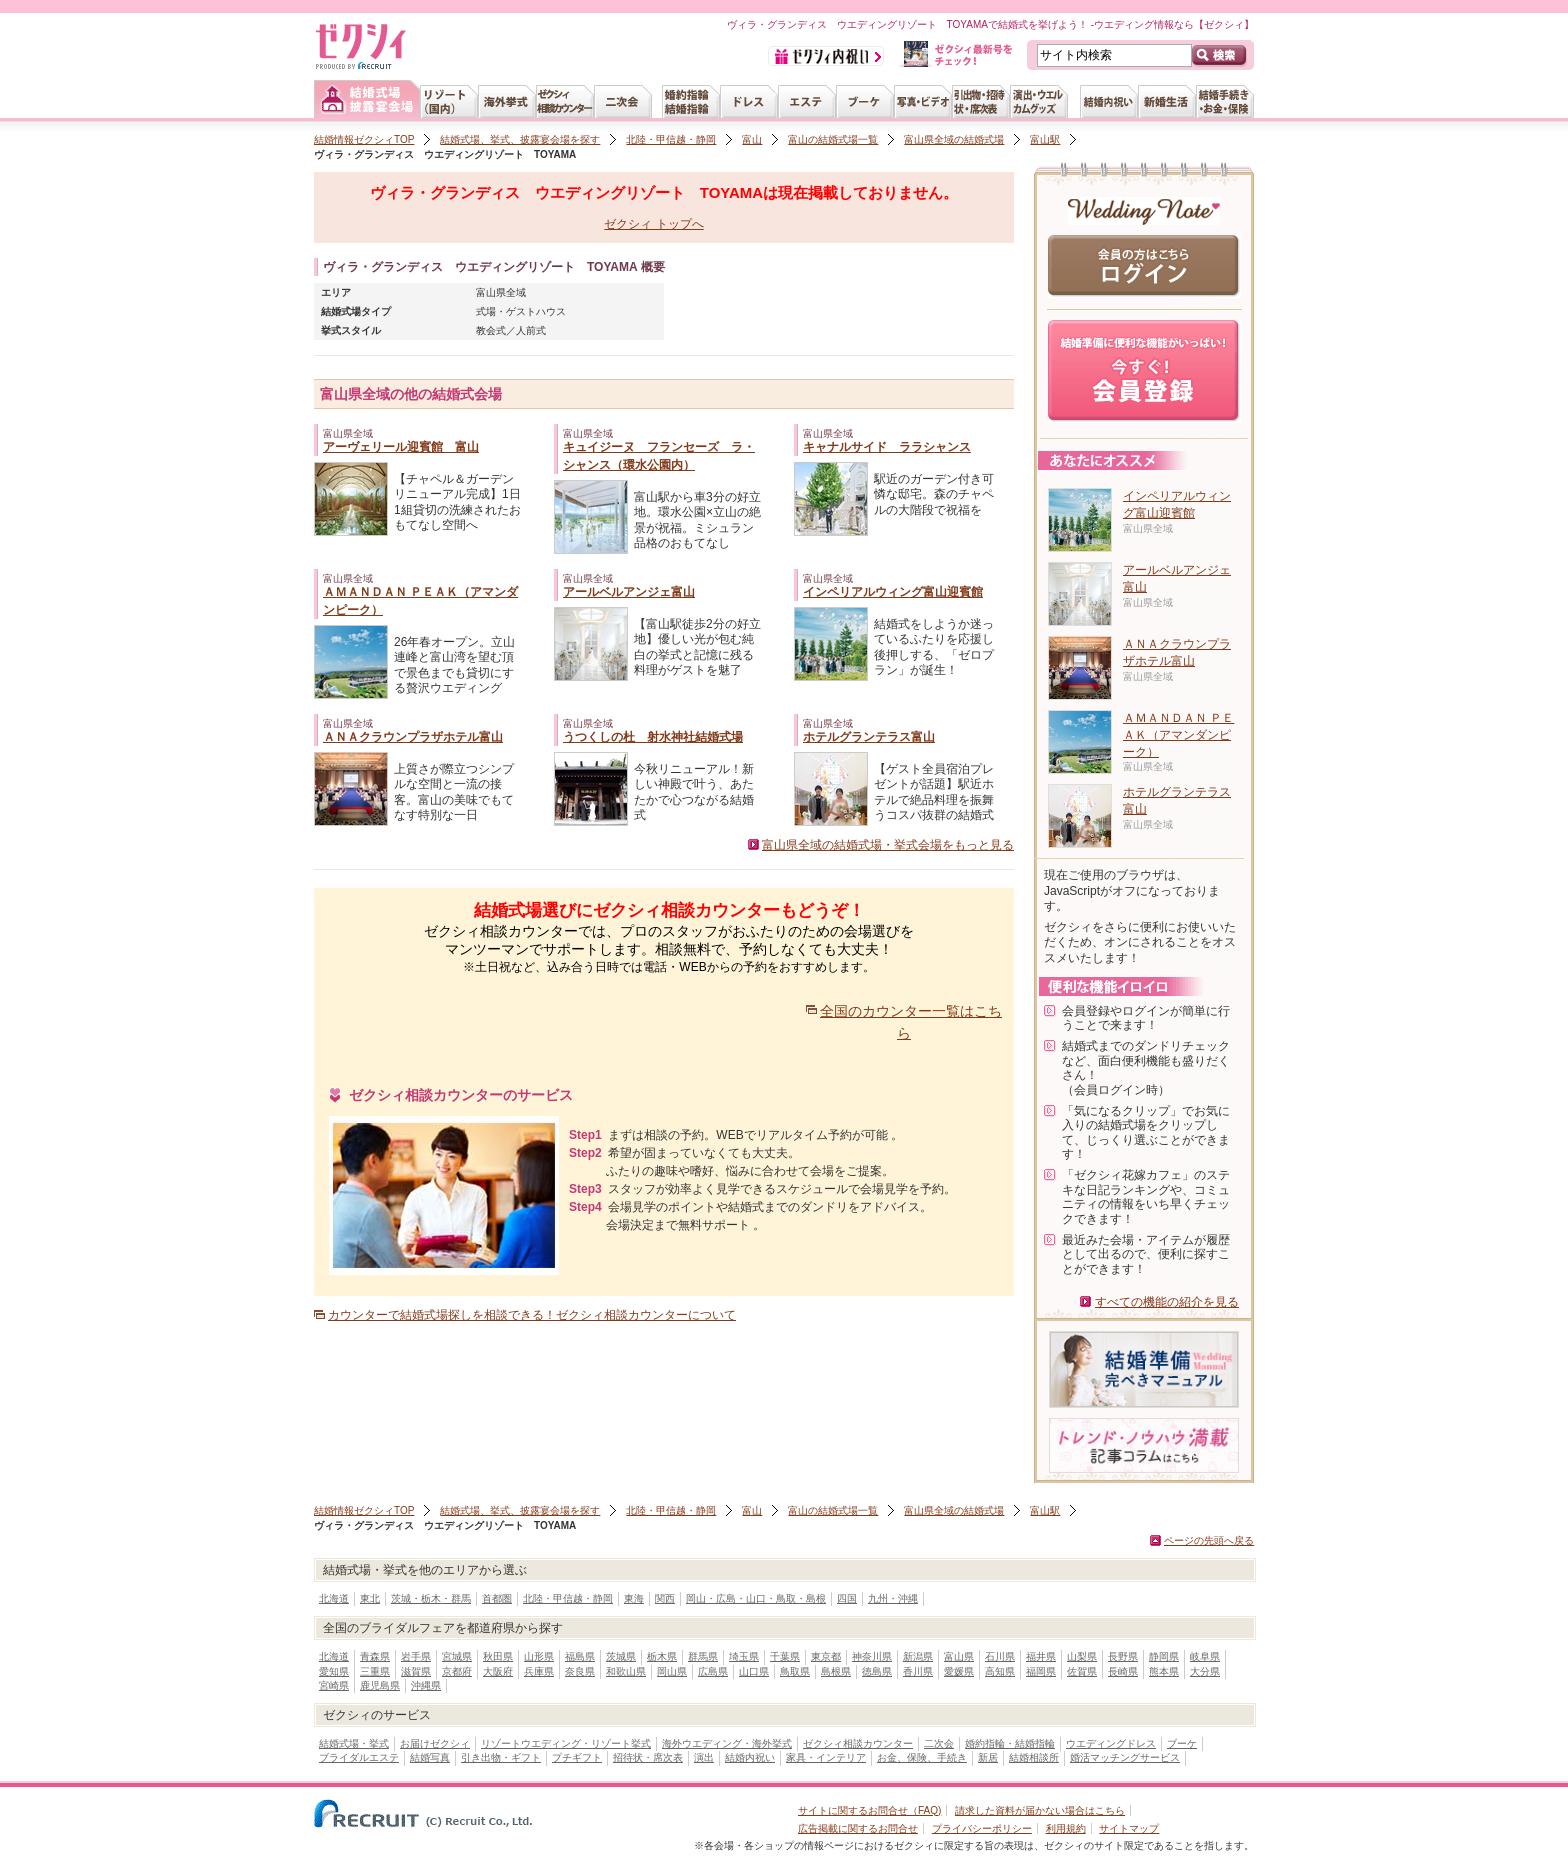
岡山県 (672, 1671)
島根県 (836, 1671)
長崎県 (1123, 1671)
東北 (370, 1598)
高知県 (1000, 1671)
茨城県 (621, 1656)
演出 (704, 1757)
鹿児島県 (380, 1685)
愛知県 (334, 1671)
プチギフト (577, 1757)
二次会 (939, 1743)
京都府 (457, 1671)
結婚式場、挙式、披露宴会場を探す (520, 139)
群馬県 (703, 1656)
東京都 (826, 1656)
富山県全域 (501, 292)
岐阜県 (1205, 1656)
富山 (752, 139)
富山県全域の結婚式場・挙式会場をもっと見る (888, 845)
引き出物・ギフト (501, 1757)
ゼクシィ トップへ (653, 224)
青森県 (375, 1656)
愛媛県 (959, 1671)
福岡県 (1041, 1671)
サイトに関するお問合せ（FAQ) (869, 1810)
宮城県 (457, 1656)
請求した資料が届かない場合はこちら (1040, 1810)
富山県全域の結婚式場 (954, 139)
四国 (847, 1598)
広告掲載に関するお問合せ (858, 1828)
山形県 (539, 1656)
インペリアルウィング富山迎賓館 (893, 592)
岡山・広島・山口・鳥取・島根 (756, 1598)
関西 (665, 1598)
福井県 (1041, 1656)
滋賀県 (416, 1671)
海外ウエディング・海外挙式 (727, 1743)
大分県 (1205, 1671)
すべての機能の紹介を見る (1167, 1302)
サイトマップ (1129, 1828)
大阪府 (498, 1671)
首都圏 (497, 1598)
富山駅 (1045, 139)
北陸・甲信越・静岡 (671, 139)
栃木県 (662, 1656)
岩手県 (416, 1656)
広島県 (713, 1671)
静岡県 (1164, 1656)
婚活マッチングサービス (1125, 1757)
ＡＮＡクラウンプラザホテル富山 (413, 737)
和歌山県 (626, 1671)
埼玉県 (744, 1656)
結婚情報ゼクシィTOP (364, 139)
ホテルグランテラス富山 (869, 737)
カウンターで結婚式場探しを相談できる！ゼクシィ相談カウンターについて (532, 1315)
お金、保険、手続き (922, 1757)
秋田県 (498, 1656)
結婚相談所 (1034, 1757)
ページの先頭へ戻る (1209, 1540)
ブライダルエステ (359, 1757)
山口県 (754, 1671)
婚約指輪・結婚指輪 (1010, 1743)
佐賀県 (1082, 1671)
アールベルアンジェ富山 (629, 592)
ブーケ (1182, 1743)
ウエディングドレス (1111, 1743)
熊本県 (1164, 1671)
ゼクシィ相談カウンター (858, 1743)
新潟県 (918, 1656)
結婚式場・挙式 (354, 1743)
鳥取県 (795, 1671)
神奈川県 (872, 1656)
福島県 (580, 1656)
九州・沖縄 (893, 1598)
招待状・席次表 (648, 1757)
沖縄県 (426, 1685)
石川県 (1000, 1656)
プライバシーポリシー (982, 1828)
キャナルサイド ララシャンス (887, 447)
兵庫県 (539, 1671)
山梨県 (1082, 1656)
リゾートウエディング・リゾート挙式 (566, 1743)
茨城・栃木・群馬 (431, 1598)
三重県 (375, 1671)
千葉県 (785, 1656)
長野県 (1123, 1656)
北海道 (334, 1598)
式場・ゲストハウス (521, 311)
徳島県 (877, 1671)
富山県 (959, 1656)
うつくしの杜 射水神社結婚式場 (653, 737)
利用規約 (1066, 1828)
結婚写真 (430, 1757)
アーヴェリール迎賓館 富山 (401, 447)
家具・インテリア (826, 1757)
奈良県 (580, 1671)
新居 (988, 1757)
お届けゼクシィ (435, 1743)
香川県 (918, 1671)
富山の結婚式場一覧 (833, 139)
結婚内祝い (750, 1757)
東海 (634, 1598)
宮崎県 (334, 1685)
